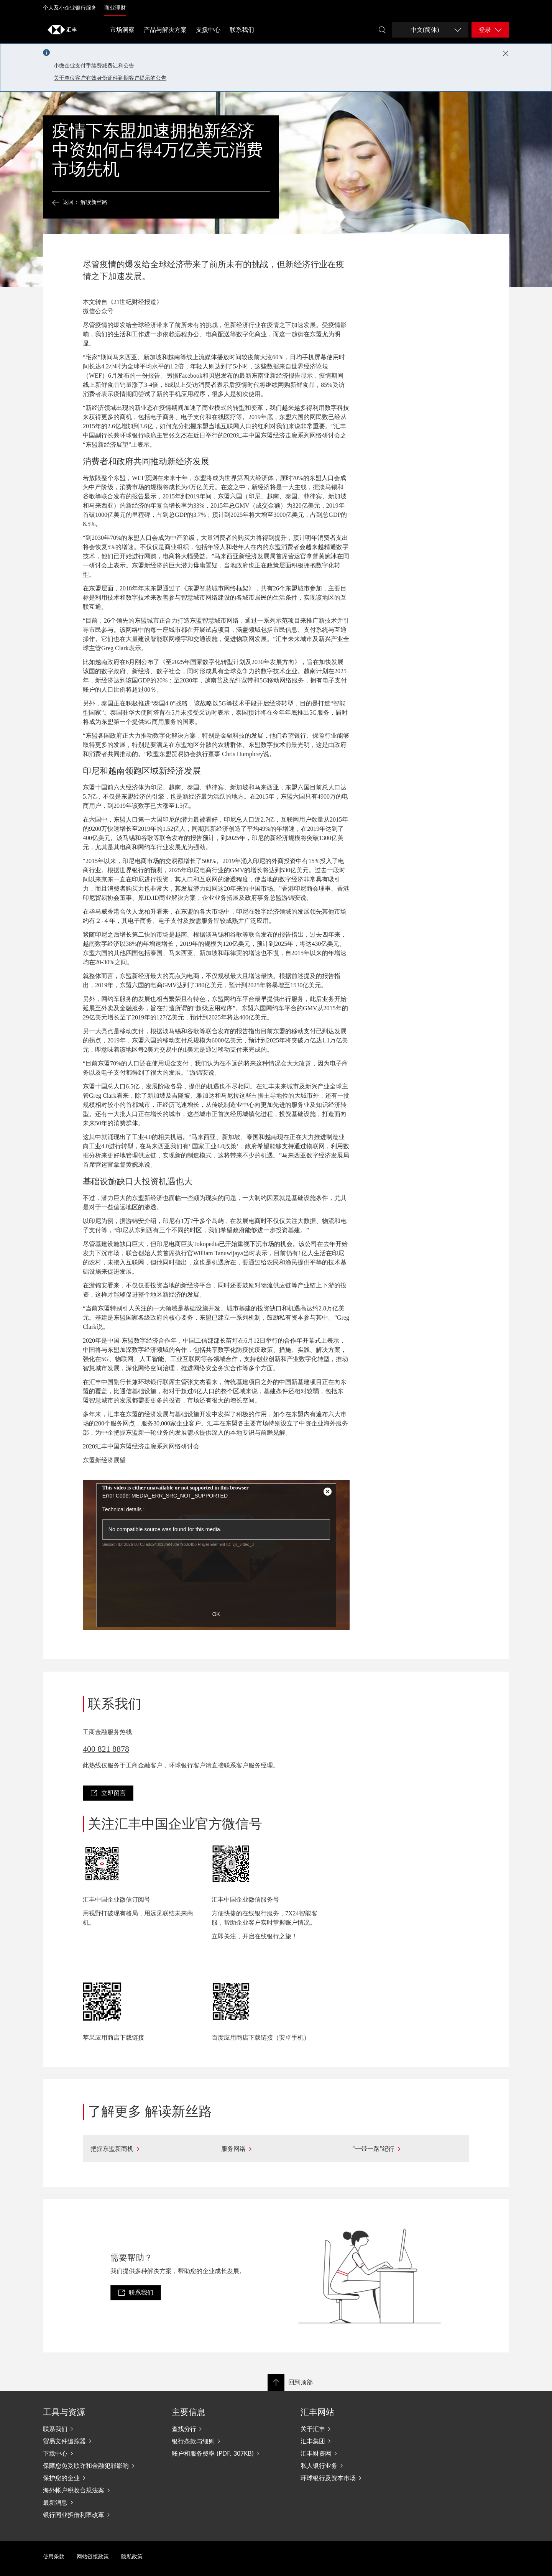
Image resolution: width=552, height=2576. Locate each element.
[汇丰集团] (359, 2441)
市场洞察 (122, 29)
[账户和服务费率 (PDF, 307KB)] (230, 2453)
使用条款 (53, 2557)
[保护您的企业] (101, 2477)
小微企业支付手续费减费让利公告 (94, 66)
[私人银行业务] (359, 2465)
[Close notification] (505, 53)
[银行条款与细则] (230, 2441)
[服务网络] (275, 2148)
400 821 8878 (106, 1749)
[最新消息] (101, 2502)
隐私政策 (132, 2557)
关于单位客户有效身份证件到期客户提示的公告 (110, 78)
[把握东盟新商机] (145, 2148)
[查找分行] (230, 2428)
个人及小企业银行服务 (70, 8)
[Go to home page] (62, 30)
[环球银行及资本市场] (359, 2477)
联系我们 (242, 29)
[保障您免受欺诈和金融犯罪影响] (101, 2465)
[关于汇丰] (359, 2428)
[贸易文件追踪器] (101, 2441)
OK (216, 1614)
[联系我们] (101, 2428)
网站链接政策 (93, 2557)
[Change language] (430, 30)
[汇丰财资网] (359, 2453)
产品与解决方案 (165, 29)
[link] (108, 1793)
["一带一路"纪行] (407, 2148)
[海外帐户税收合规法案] (101, 2490)
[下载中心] (101, 2453)
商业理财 (115, 8)
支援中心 (208, 29)
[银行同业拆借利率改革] (101, 2514)
